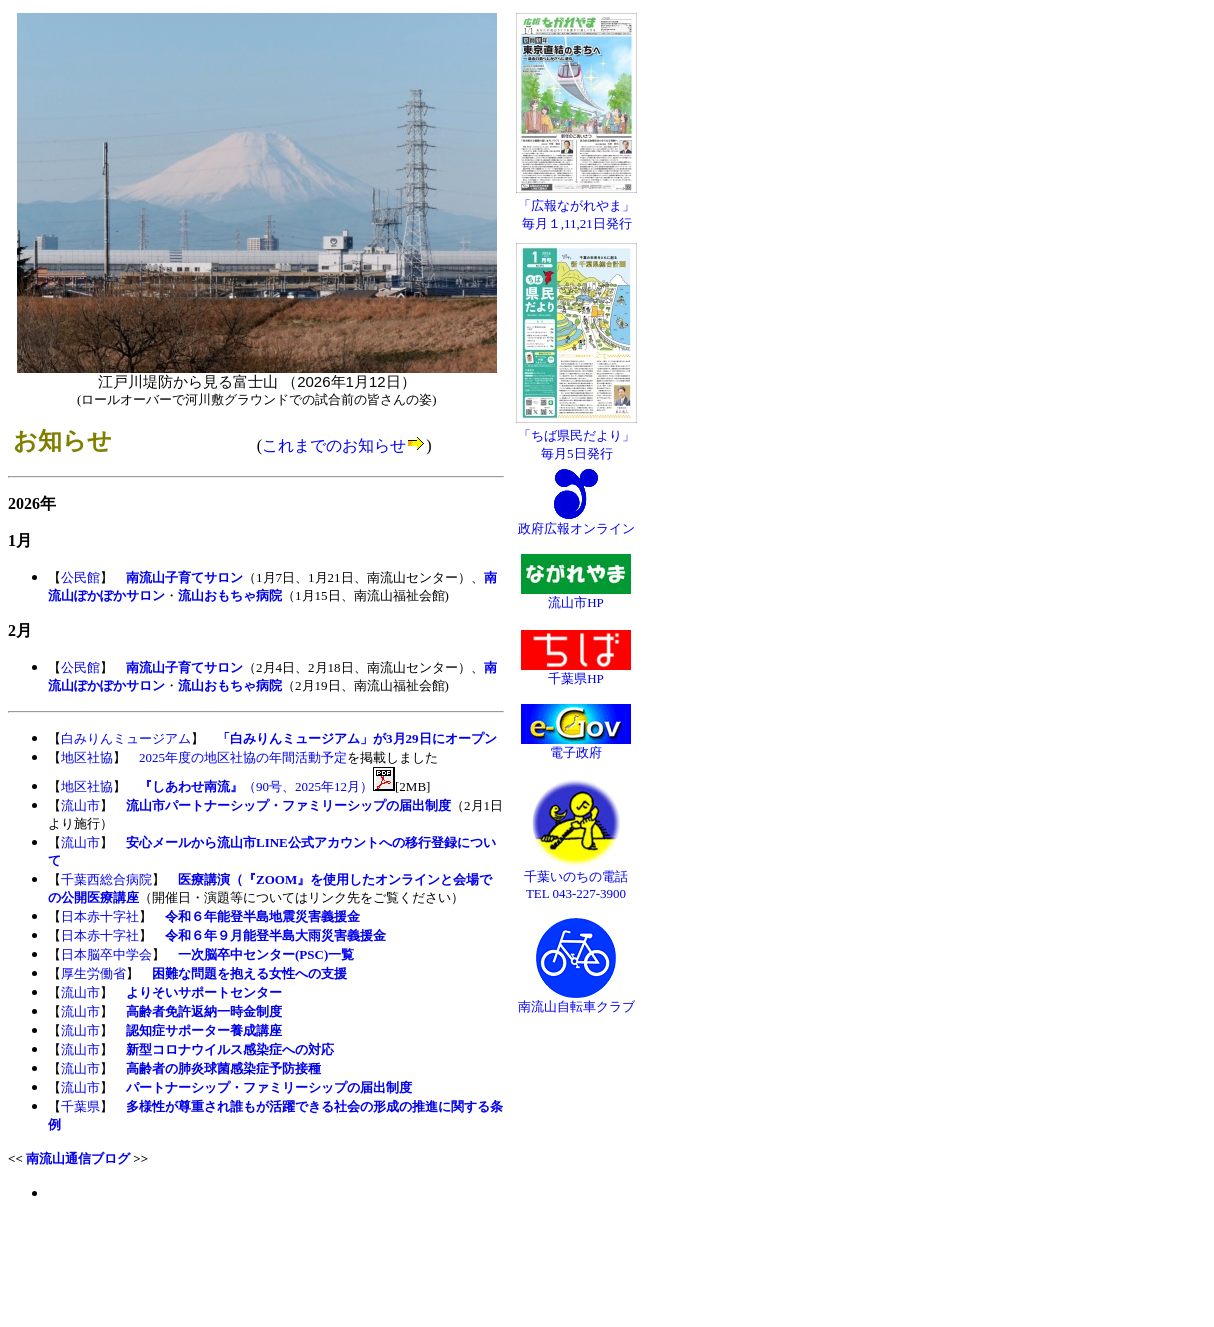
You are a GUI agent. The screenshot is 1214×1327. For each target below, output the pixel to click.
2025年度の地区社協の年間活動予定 (243, 757)
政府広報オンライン (576, 522)
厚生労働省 (93, 973)
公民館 (80, 577)
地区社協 (87, 757)
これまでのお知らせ (334, 445)
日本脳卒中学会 (106, 954)
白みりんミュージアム (126, 738)
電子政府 (576, 746)
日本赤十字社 (100, 916)
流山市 (80, 805)
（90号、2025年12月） (256, 786)
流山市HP (576, 596)
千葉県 (80, 1106)
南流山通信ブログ (78, 1158)
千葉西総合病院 (106, 879)
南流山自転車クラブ (576, 1000)
